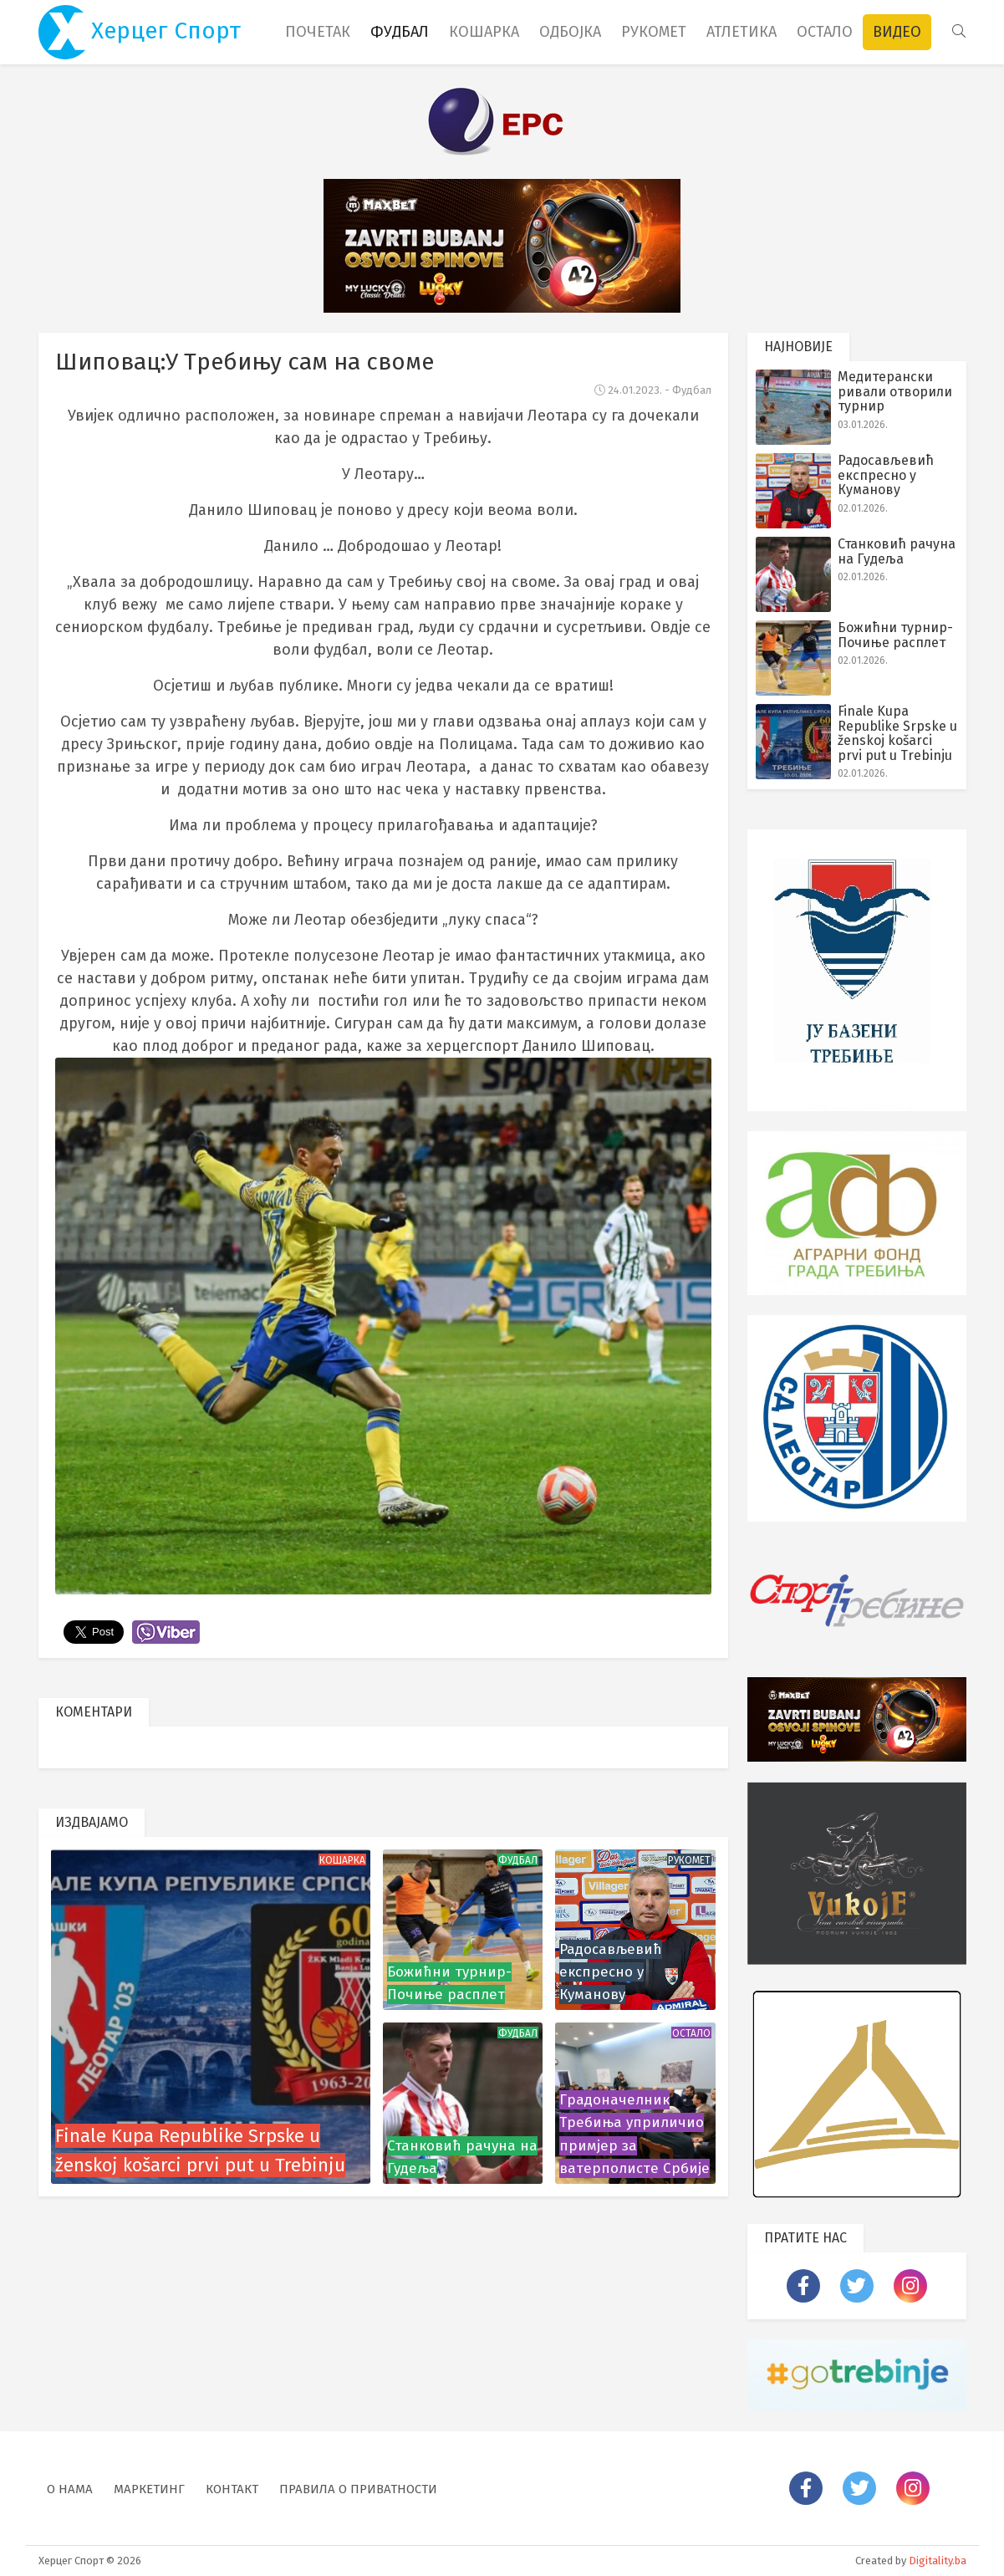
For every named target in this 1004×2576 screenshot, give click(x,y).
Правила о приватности (358, 2489)
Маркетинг (149, 2489)
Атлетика (741, 32)
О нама (70, 2489)
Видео (897, 32)
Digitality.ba (937, 2560)
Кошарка (484, 32)
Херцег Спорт (140, 32)
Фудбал (399, 32)
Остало (825, 32)
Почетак (317, 32)
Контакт (232, 2489)
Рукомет (653, 32)
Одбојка (570, 32)
